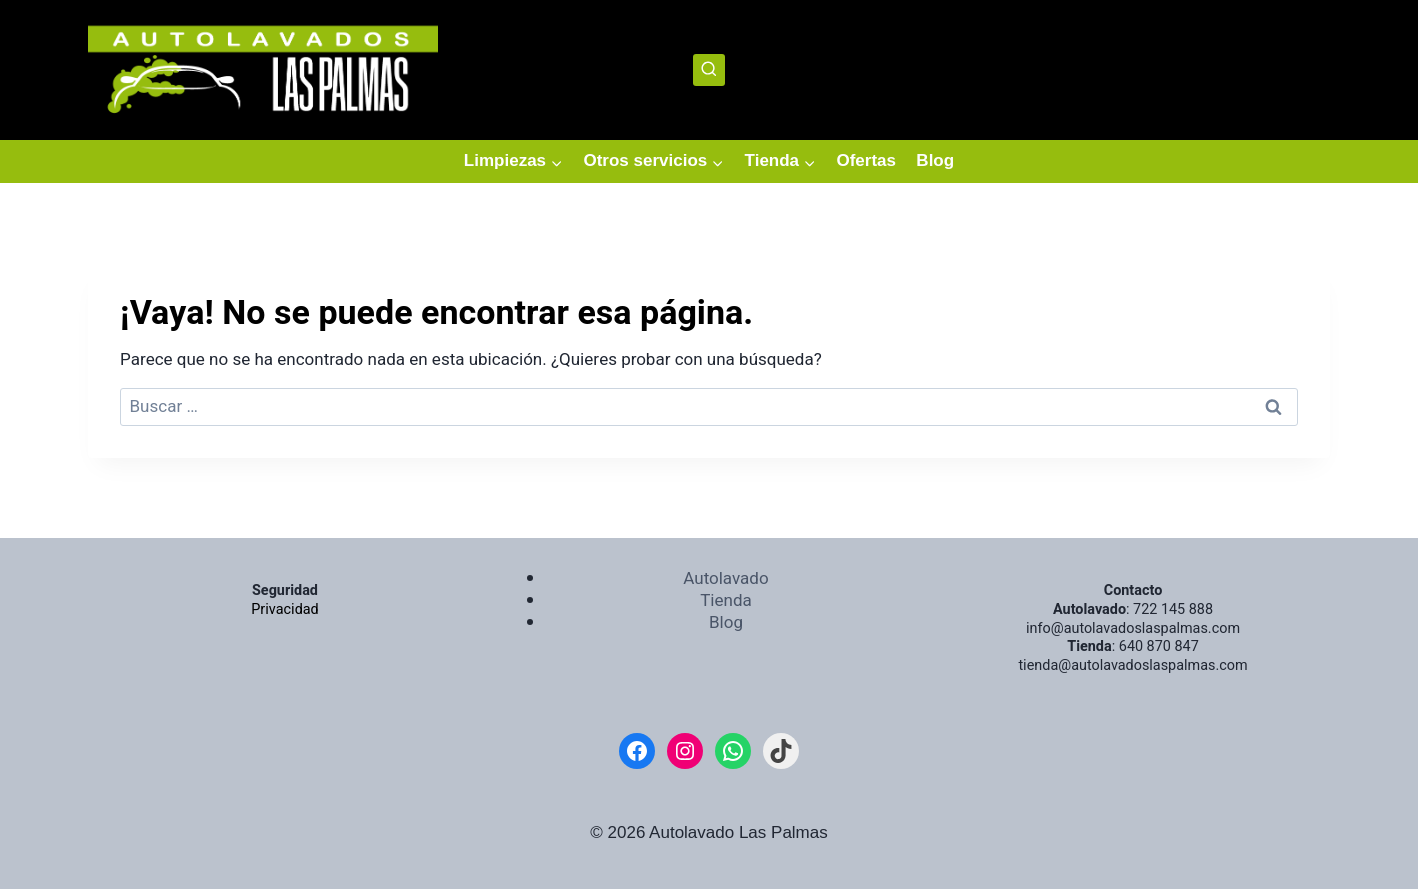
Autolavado (725, 578)
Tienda (726, 600)
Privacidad (284, 609)
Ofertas (866, 160)
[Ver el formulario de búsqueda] (709, 70)
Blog (935, 160)
